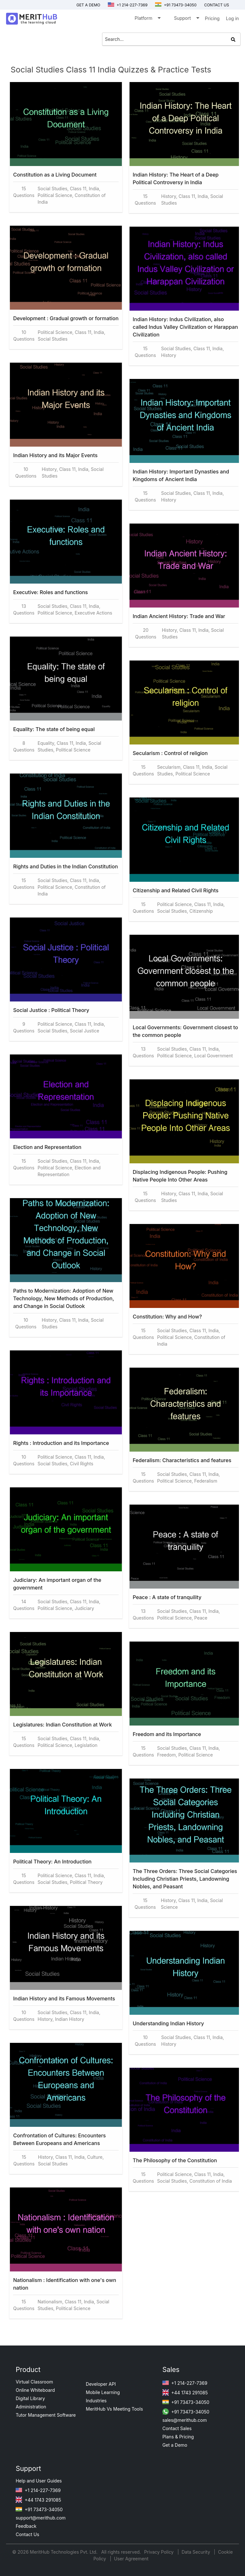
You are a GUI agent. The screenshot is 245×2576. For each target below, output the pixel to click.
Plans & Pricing (178, 2436)
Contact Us (27, 2534)
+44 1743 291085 (185, 2392)
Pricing (212, 18)
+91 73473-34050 (176, 5)
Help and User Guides (39, 2480)
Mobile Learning (103, 2392)
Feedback (26, 2526)
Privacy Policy (159, 2552)
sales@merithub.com (184, 2420)
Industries (96, 2400)
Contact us (216, 5)
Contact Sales (177, 2428)
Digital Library (30, 2398)
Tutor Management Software (46, 2415)
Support (186, 19)
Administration (31, 2406)
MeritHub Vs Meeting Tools (114, 2409)
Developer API (101, 2384)
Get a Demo (88, 5)
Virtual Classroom (34, 2381)
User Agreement (131, 2558)
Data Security (196, 2552)
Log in (232, 18)
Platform (147, 19)
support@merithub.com (40, 2517)
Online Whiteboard (35, 2390)
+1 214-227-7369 (127, 5)
